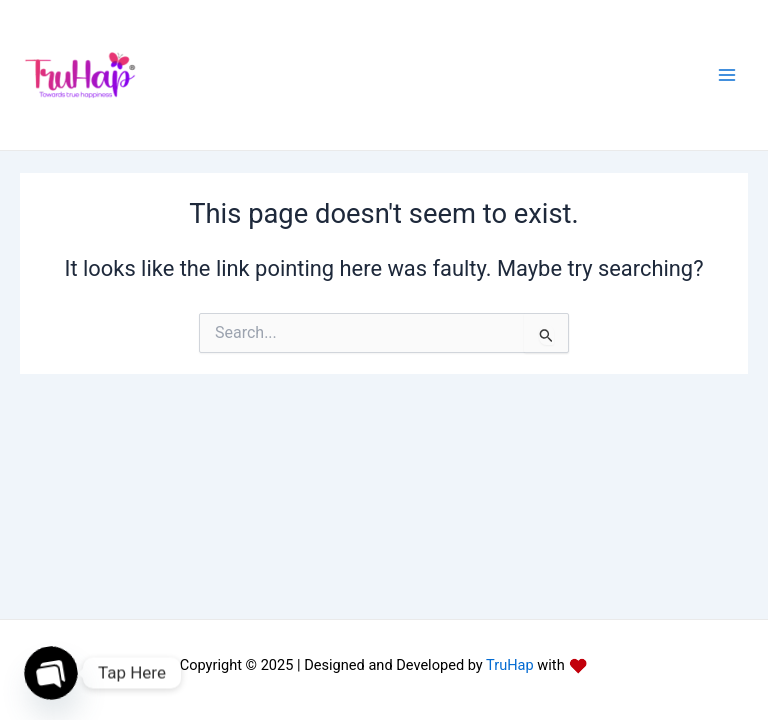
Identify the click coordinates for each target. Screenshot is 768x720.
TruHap (508, 665)
